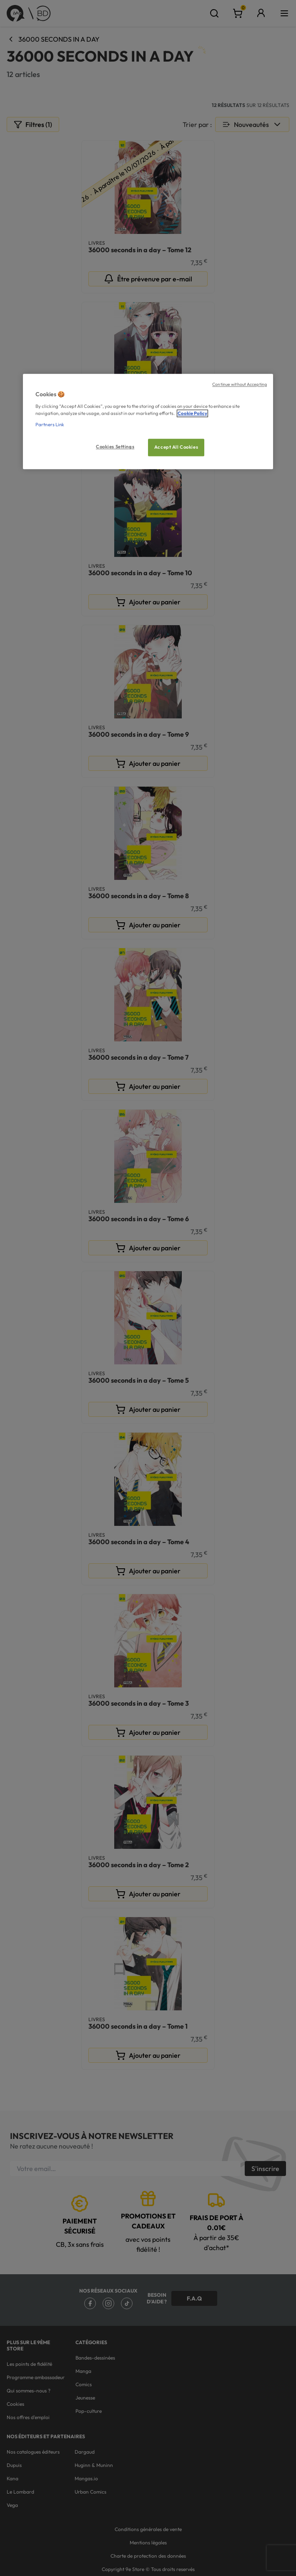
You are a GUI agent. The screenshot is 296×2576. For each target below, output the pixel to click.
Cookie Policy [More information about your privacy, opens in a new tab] (192, 413)
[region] (148, 421)
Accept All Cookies (176, 447)
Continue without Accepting (239, 385)
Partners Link (49, 424)
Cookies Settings (115, 447)
